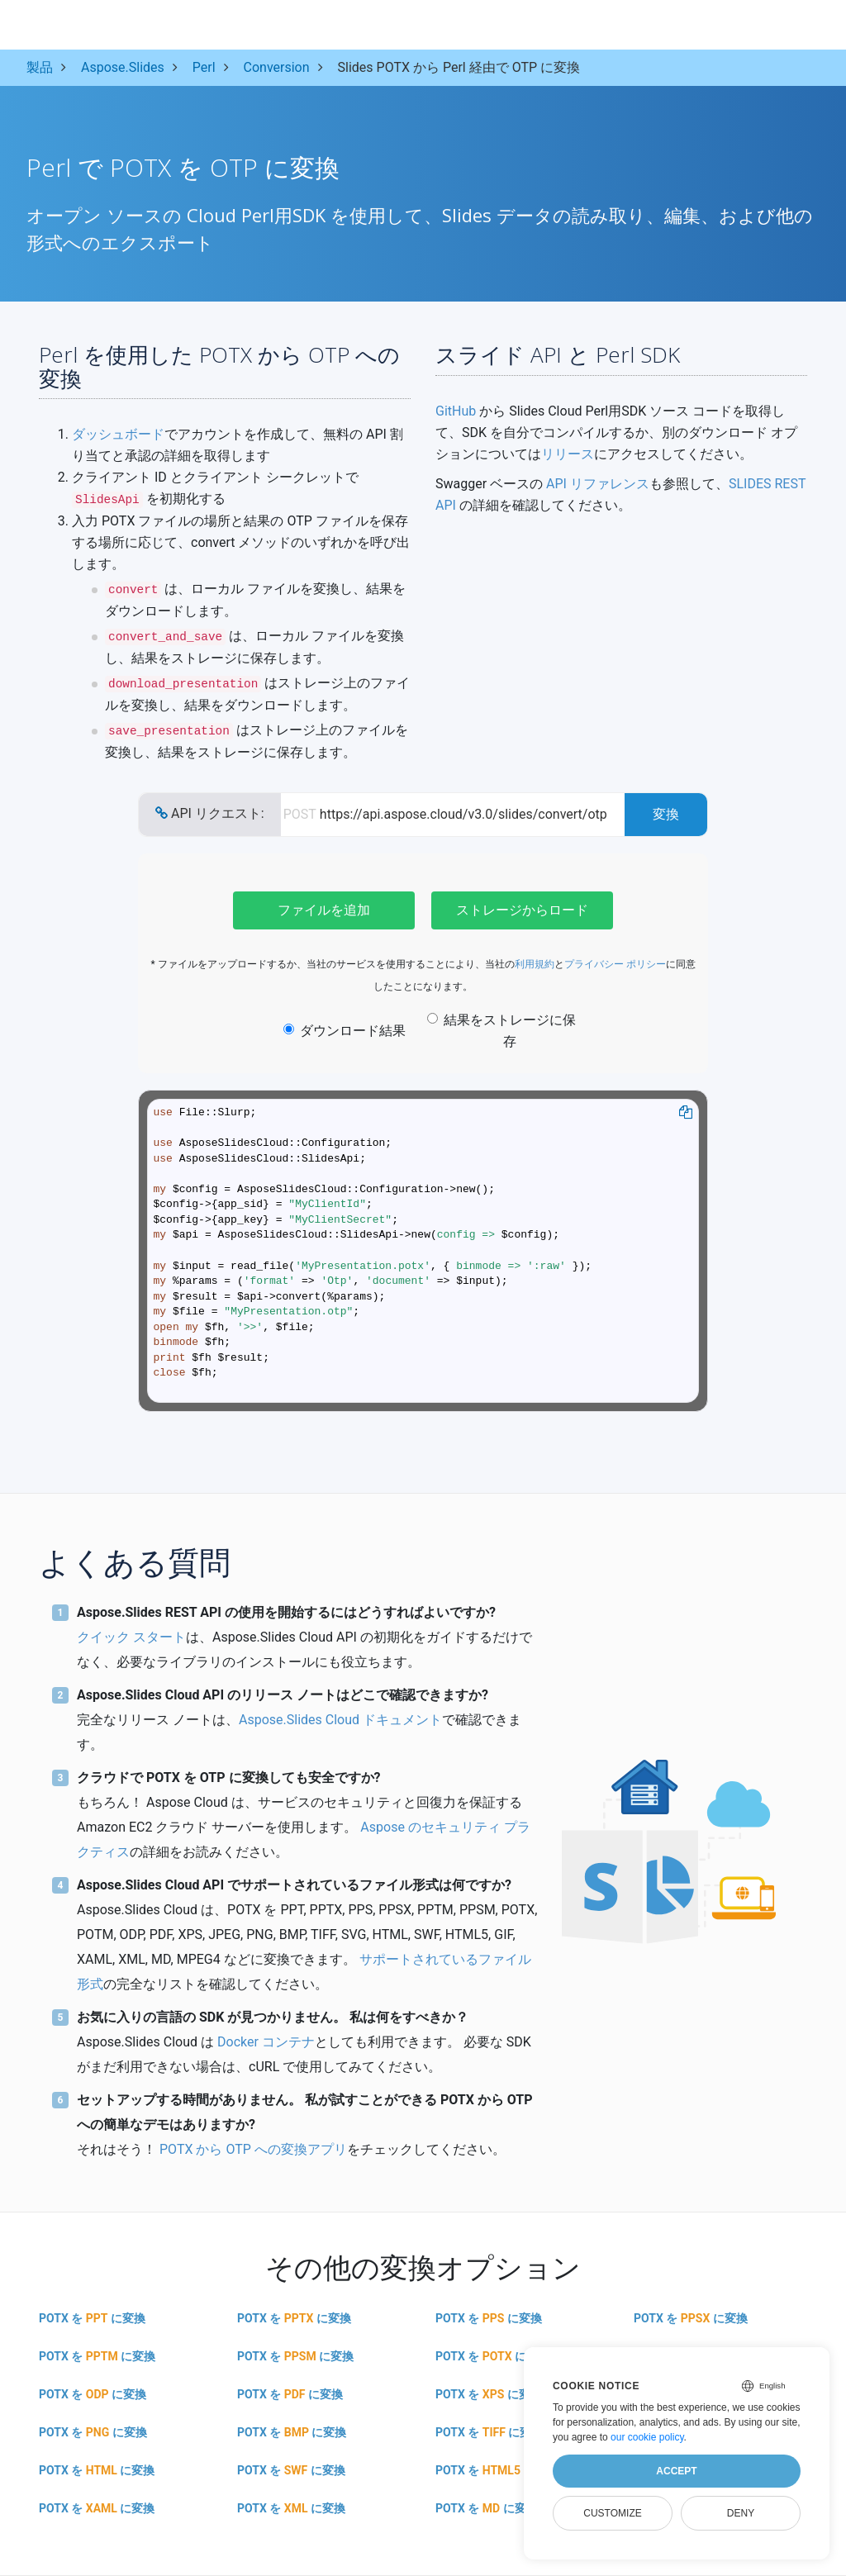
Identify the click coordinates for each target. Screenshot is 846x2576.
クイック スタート (131, 1637)
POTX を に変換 (92, 2318)
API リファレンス (597, 484)
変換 (666, 814)
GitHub (455, 411)
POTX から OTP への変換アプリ (253, 2149)
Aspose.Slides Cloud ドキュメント (340, 1720)
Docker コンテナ (266, 2042)
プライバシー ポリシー (615, 964)
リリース (567, 454)
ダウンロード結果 (344, 1030)
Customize (612, 2513)
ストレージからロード (522, 910)
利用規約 (534, 964)
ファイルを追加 (324, 910)
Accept (676, 2471)
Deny (740, 2513)
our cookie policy (647, 2437)
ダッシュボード (118, 434)
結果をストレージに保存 (501, 1030)
